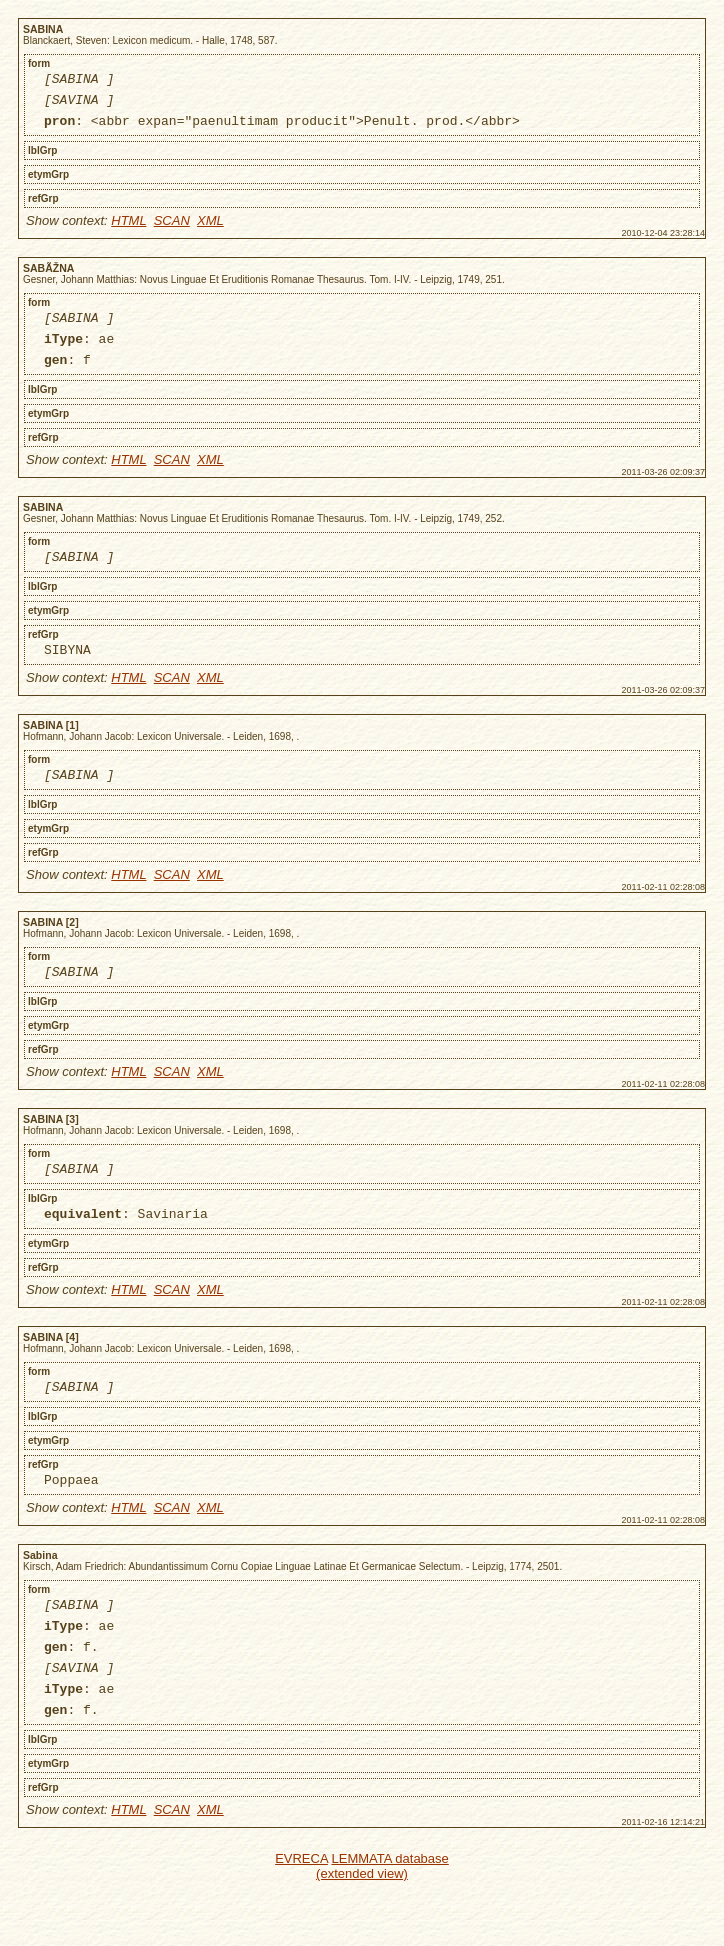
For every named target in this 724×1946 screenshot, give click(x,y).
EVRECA (301, 1918)
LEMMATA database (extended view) (382, 1926)
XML (210, 229)
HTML (128, 229)
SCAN (172, 229)
